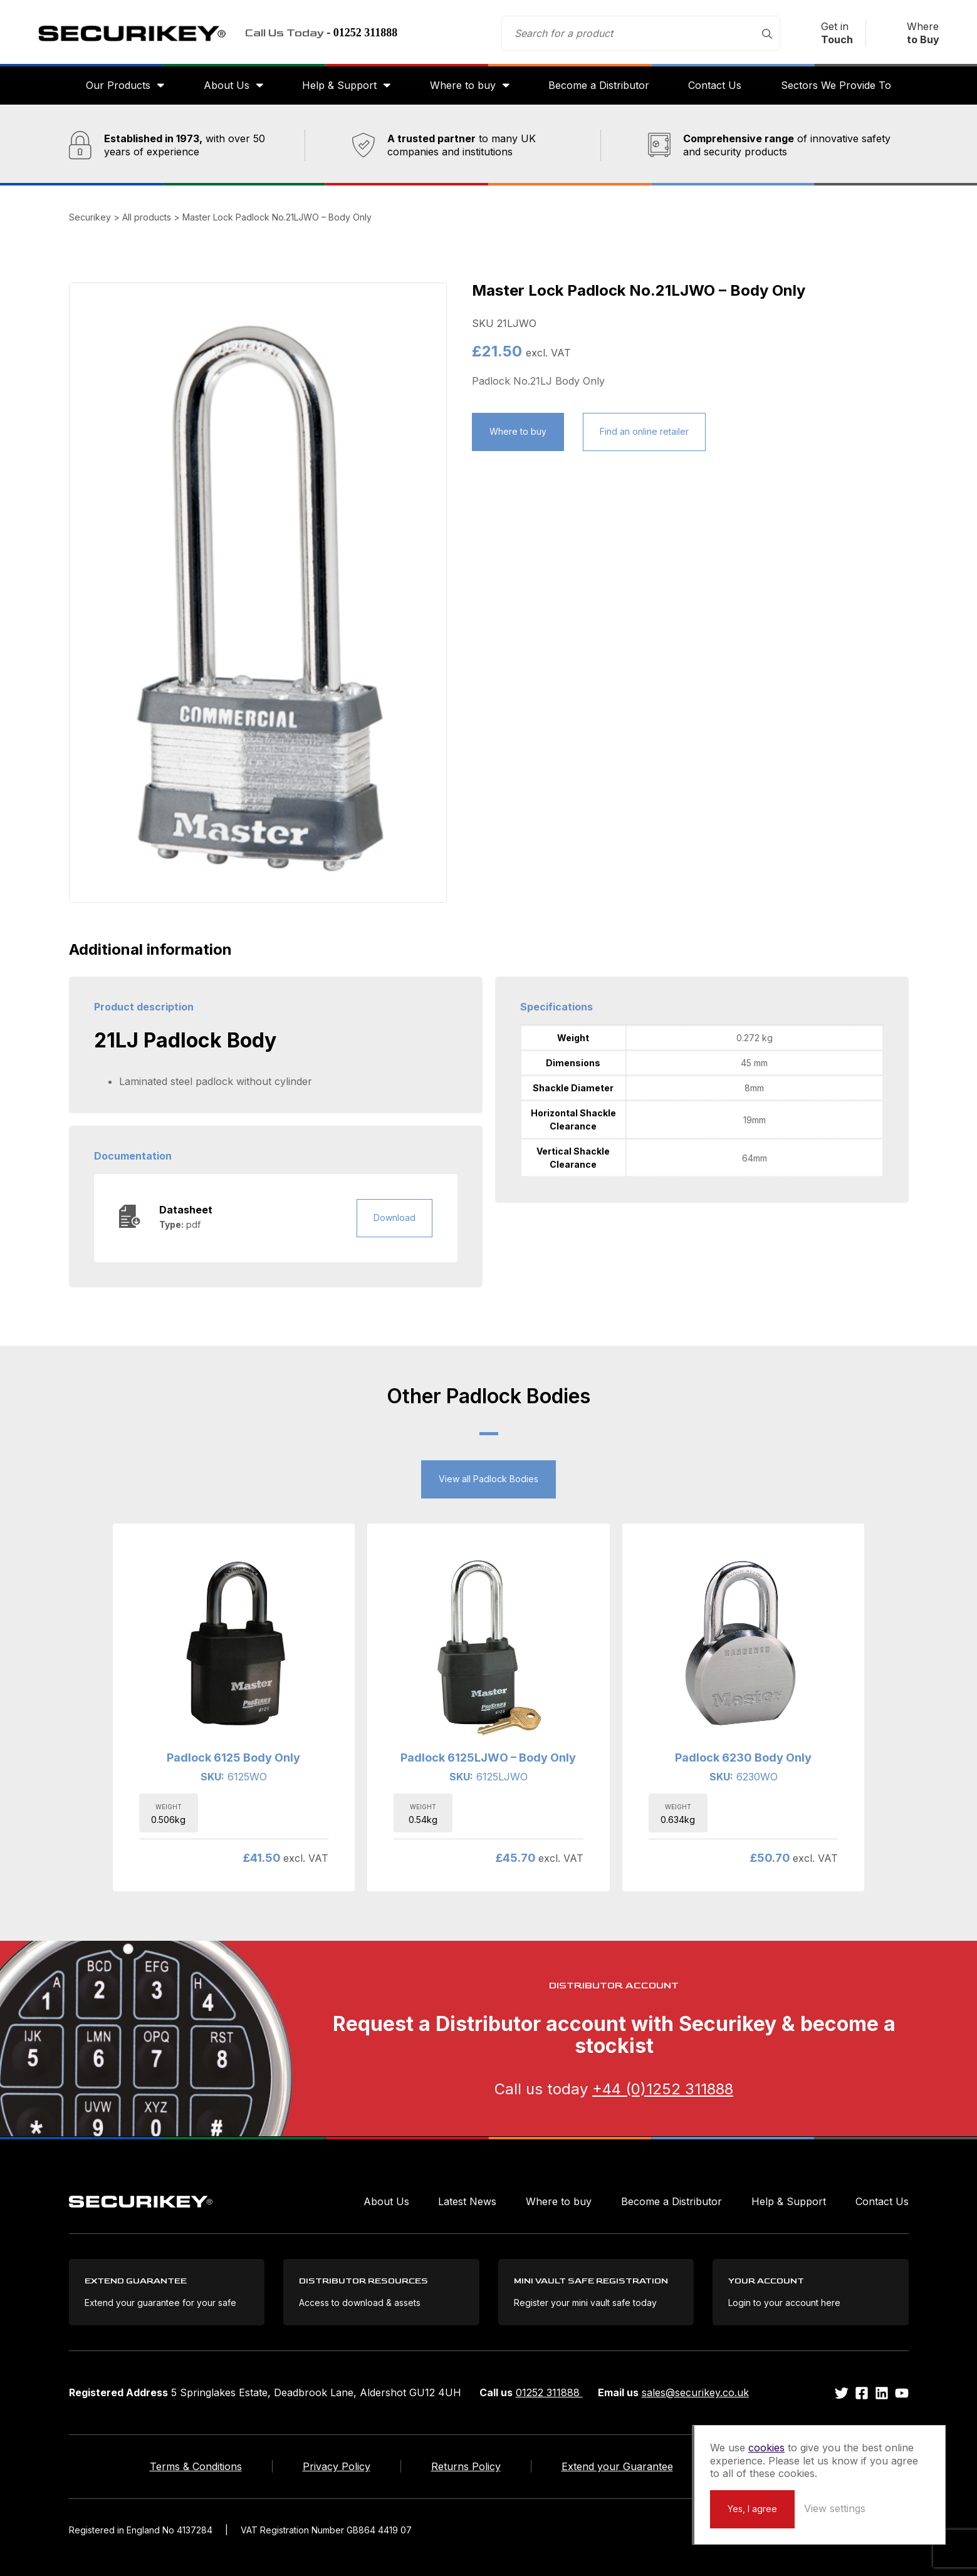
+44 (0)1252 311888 (662, 2089)
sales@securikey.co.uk (695, 2392)
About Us (226, 85)
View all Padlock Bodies (488, 1478)
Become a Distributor (598, 85)
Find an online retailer (644, 431)
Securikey (132, 33)
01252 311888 (549, 2392)
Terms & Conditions (196, 2466)
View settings (834, 2508)
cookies (766, 2447)
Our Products (118, 85)
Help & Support (339, 85)
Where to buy (463, 85)
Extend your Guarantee (617, 2466)
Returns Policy (466, 2466)
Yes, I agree (752, 2508)
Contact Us (714, 85)
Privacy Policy (336, 2466)
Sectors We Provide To (836, 85)
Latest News (467, 2201)
